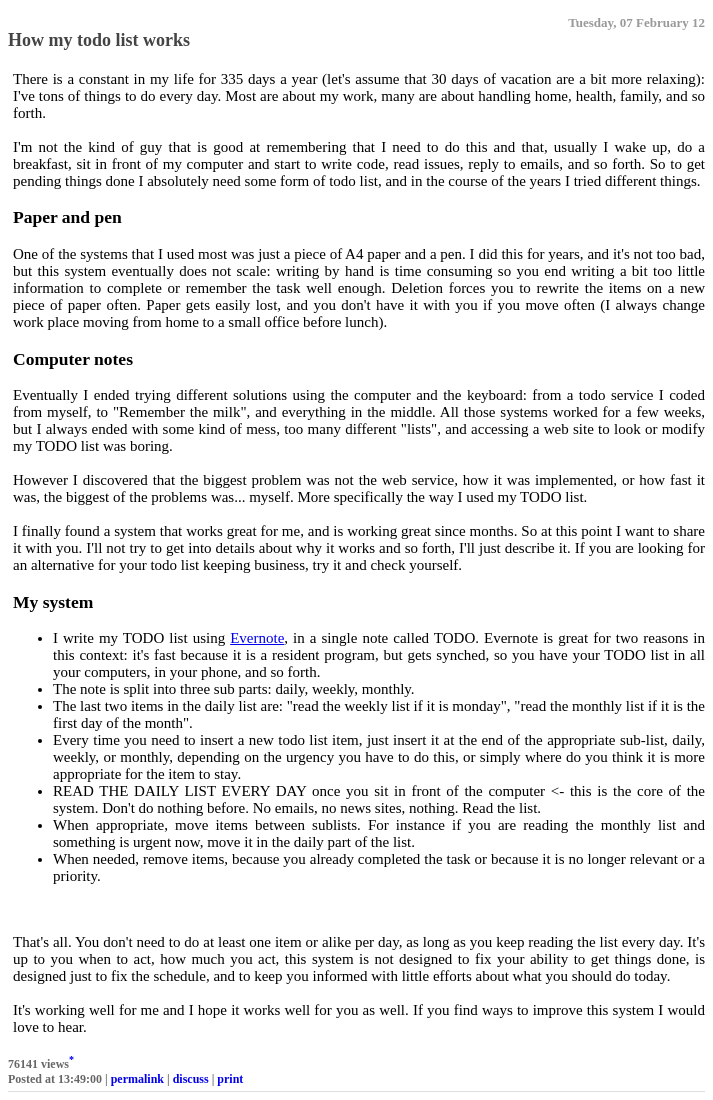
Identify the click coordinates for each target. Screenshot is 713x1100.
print (230, 1079)
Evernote (257, 638)
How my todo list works (99, 40)
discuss (191, 1079)
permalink (137, 1079)
